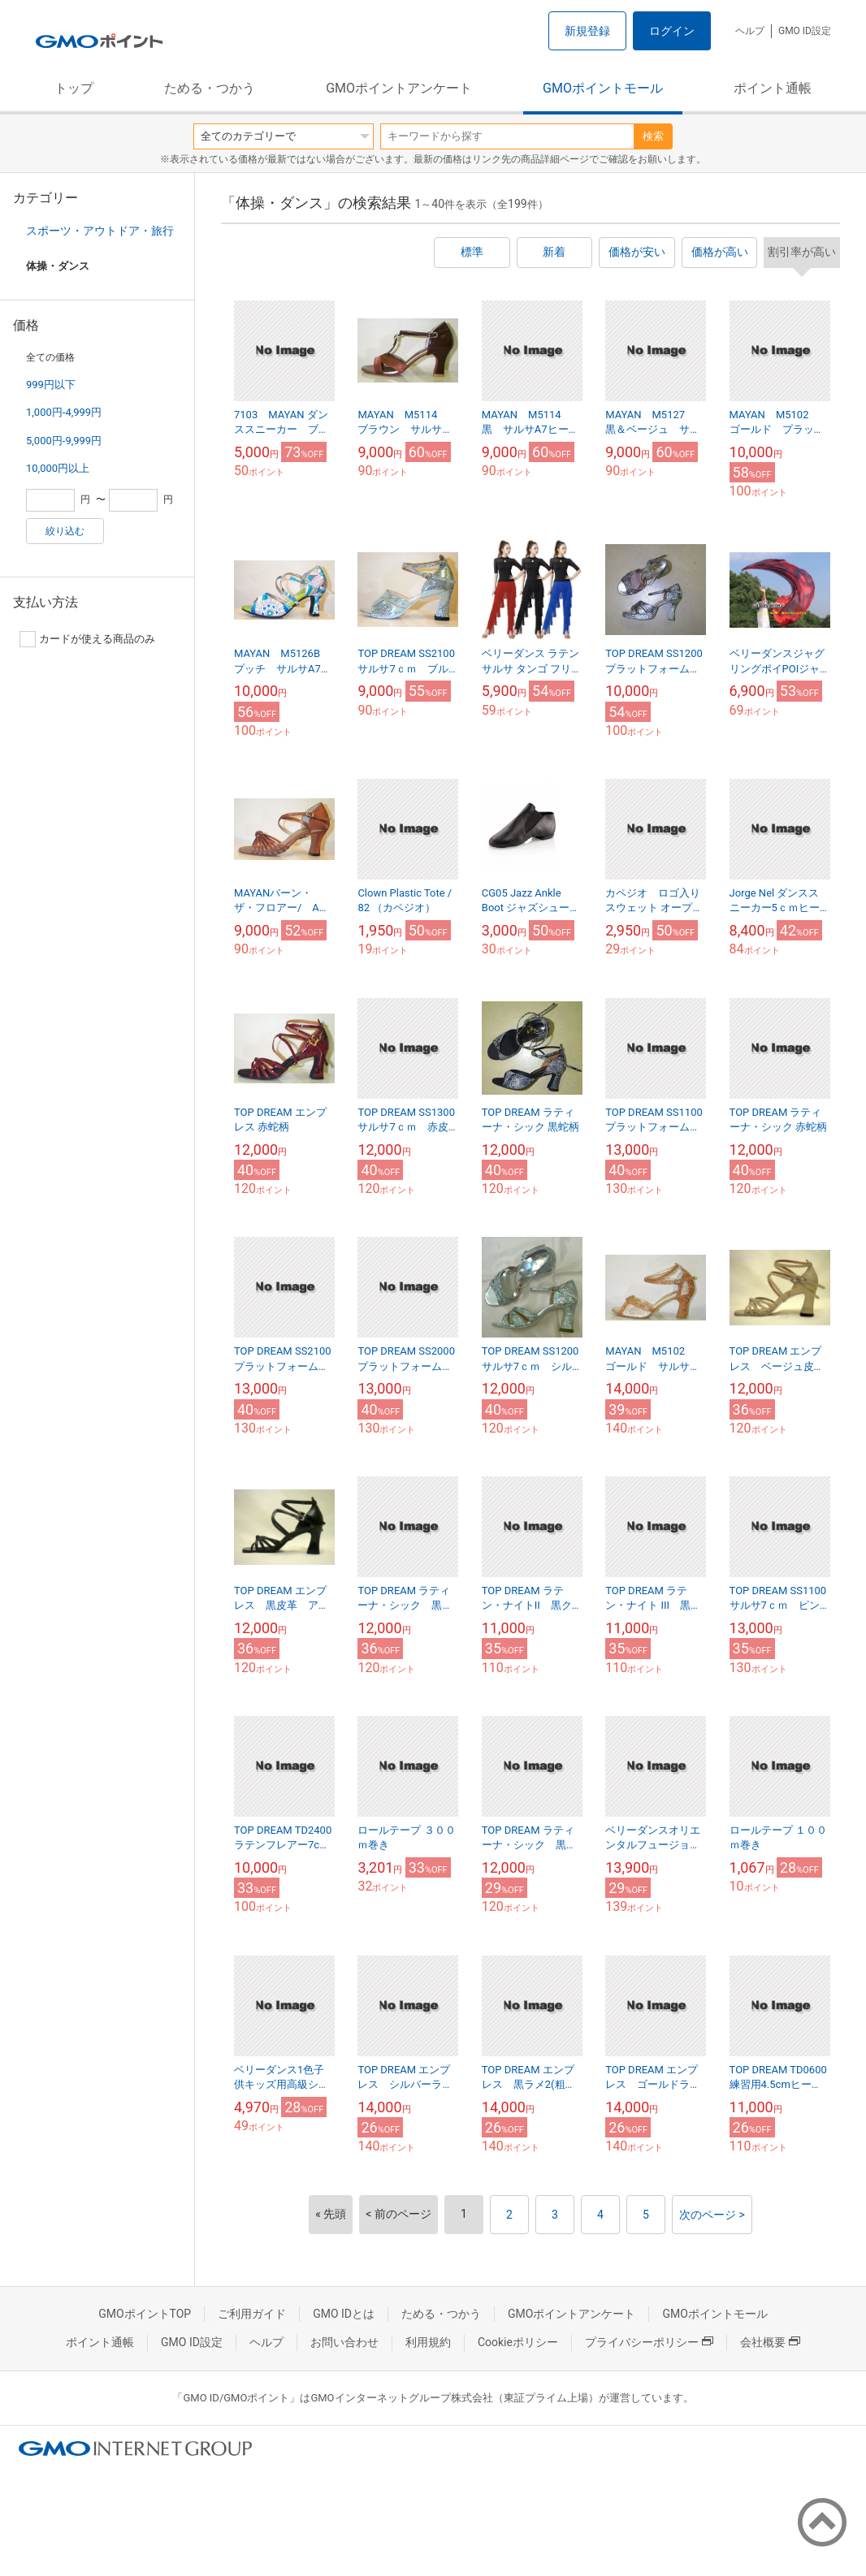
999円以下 (51, 384)
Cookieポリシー (518, 2342)
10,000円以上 (57, 468)
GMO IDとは (344, 2313)
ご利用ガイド (252, 2313)
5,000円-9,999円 (64, 440)
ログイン (672, 30)
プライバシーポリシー (649, 2342)
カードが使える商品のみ (87, 639)
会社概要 (770, 2342)
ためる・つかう (209, 88)
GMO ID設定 (804, 31)
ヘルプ (749, 31)
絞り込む (64, 531)
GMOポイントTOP (144, 2313)
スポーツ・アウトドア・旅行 (100, 230)
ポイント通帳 (773, 88)
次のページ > (712, 2214)
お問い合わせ (344, 2342)
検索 (653, 136)
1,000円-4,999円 (64, 412)
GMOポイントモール (603, 88)
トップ (73, 88)
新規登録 (587, 30)
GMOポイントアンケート (399, 88)
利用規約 (428, 2342)
